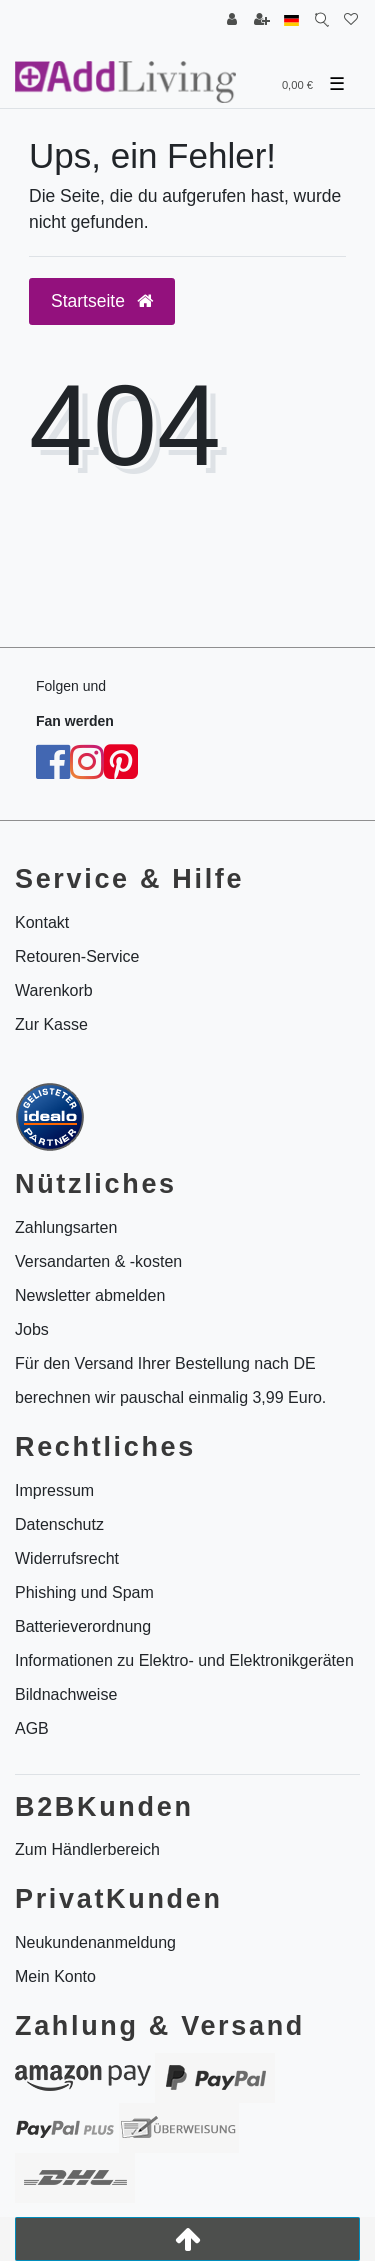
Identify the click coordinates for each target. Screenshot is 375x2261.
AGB (32, 1728)
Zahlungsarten (66, 1227)
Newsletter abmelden (90, 1295)
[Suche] (321, 20)
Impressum (54, 1490)
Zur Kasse (51, 1024)
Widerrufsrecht (67, 1558)
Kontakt (42, 922)
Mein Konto (55, 1976)
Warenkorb (54, 990)
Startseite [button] (102, 301)
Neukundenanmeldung (95, 1942)
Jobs (32, 1329)
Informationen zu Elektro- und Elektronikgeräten (184, 1660)
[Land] (291, 20)
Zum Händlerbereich (87, 1849)
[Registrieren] (262, 20)
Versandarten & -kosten (98, 1261)
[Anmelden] (232, 20)
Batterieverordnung (83, 1626)
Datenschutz (59, 1524)
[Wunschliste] (351, 20)
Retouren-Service (77, 956)
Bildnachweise (66, 1694)
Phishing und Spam (84, 1592)
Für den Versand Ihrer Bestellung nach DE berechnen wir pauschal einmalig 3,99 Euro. (170, 1380)
